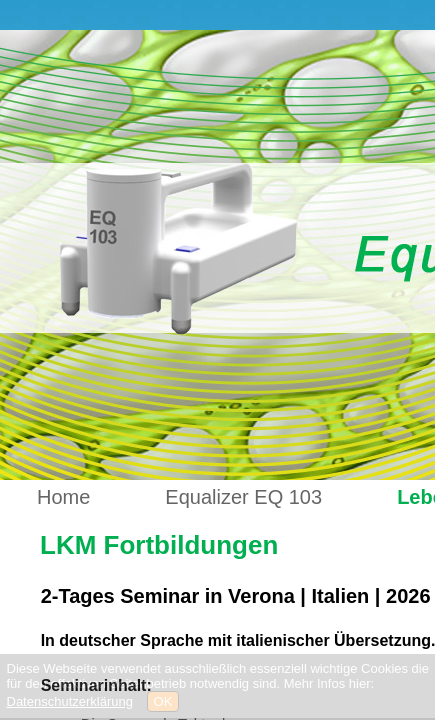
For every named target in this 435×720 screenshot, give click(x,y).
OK (163, 701)
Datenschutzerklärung (70, 701)
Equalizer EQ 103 (243, 497)
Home (63, 497)
